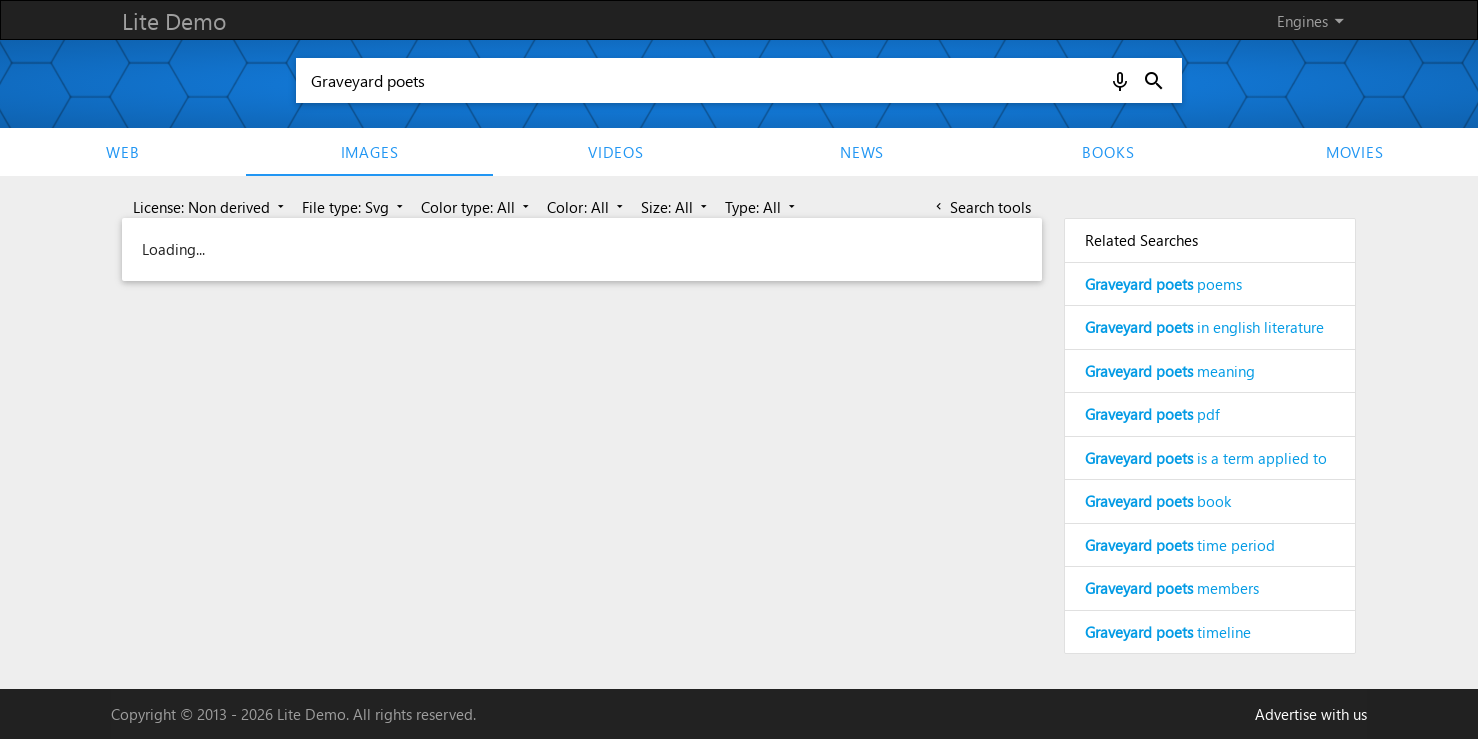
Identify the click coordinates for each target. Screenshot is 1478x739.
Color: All (587, 207)
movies (1355, 152)
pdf (1152, 414)
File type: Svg (354, 207)
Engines (1314, 21)
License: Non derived (210, 207)
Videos (616, 152)
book (1158, 501)
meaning (1170, 371)
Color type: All (477, 207)
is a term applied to (1206, 458)
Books (1108, 152)
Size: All (676, 207)
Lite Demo (174, 20)
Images (370, 152)
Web (122, 152)
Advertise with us (1311, 714)
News (862, 152)
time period (1180, 545)
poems (1163, 284)
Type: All (762, 207)
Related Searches (1141, 240)
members (1172, 588)
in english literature (1204, 327)
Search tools (981, 207)
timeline (1168, 632)
